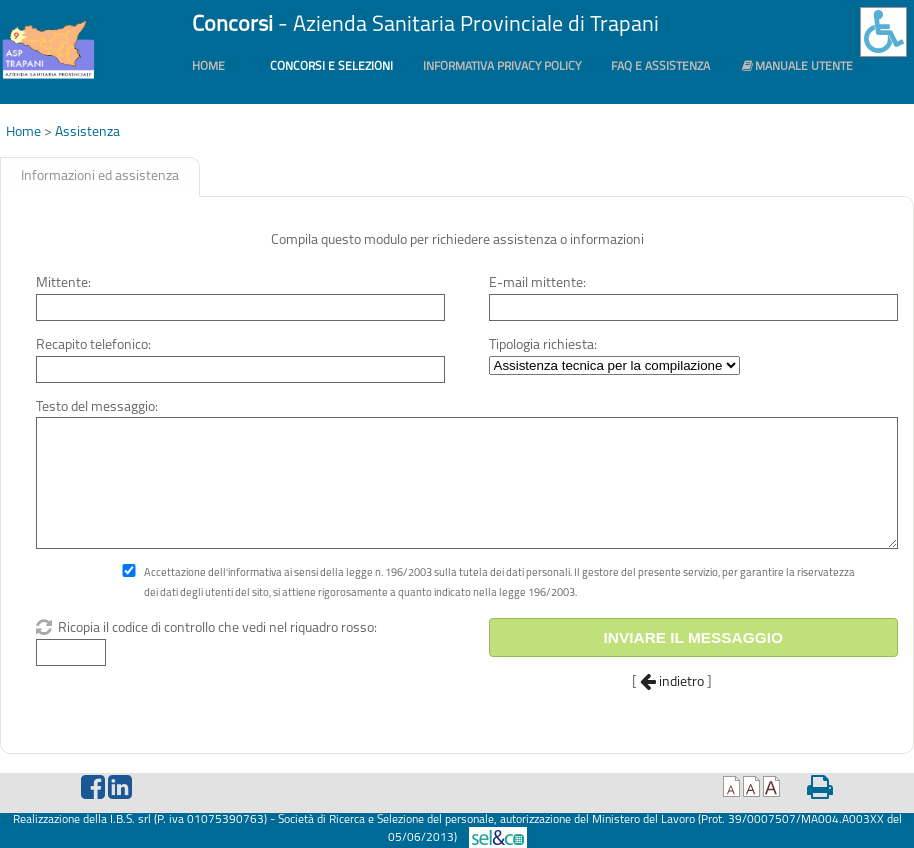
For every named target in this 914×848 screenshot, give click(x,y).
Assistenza (87, 132)
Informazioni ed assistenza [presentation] (100, 176)
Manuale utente (796, 66)
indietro (672, 682)
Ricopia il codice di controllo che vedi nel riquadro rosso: (216, 628)
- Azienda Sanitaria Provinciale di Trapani (425, 25)
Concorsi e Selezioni (331, 67)
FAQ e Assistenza (660, 67)
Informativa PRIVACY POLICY (502, 67)
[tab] (100, 177)
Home (208, 67)
